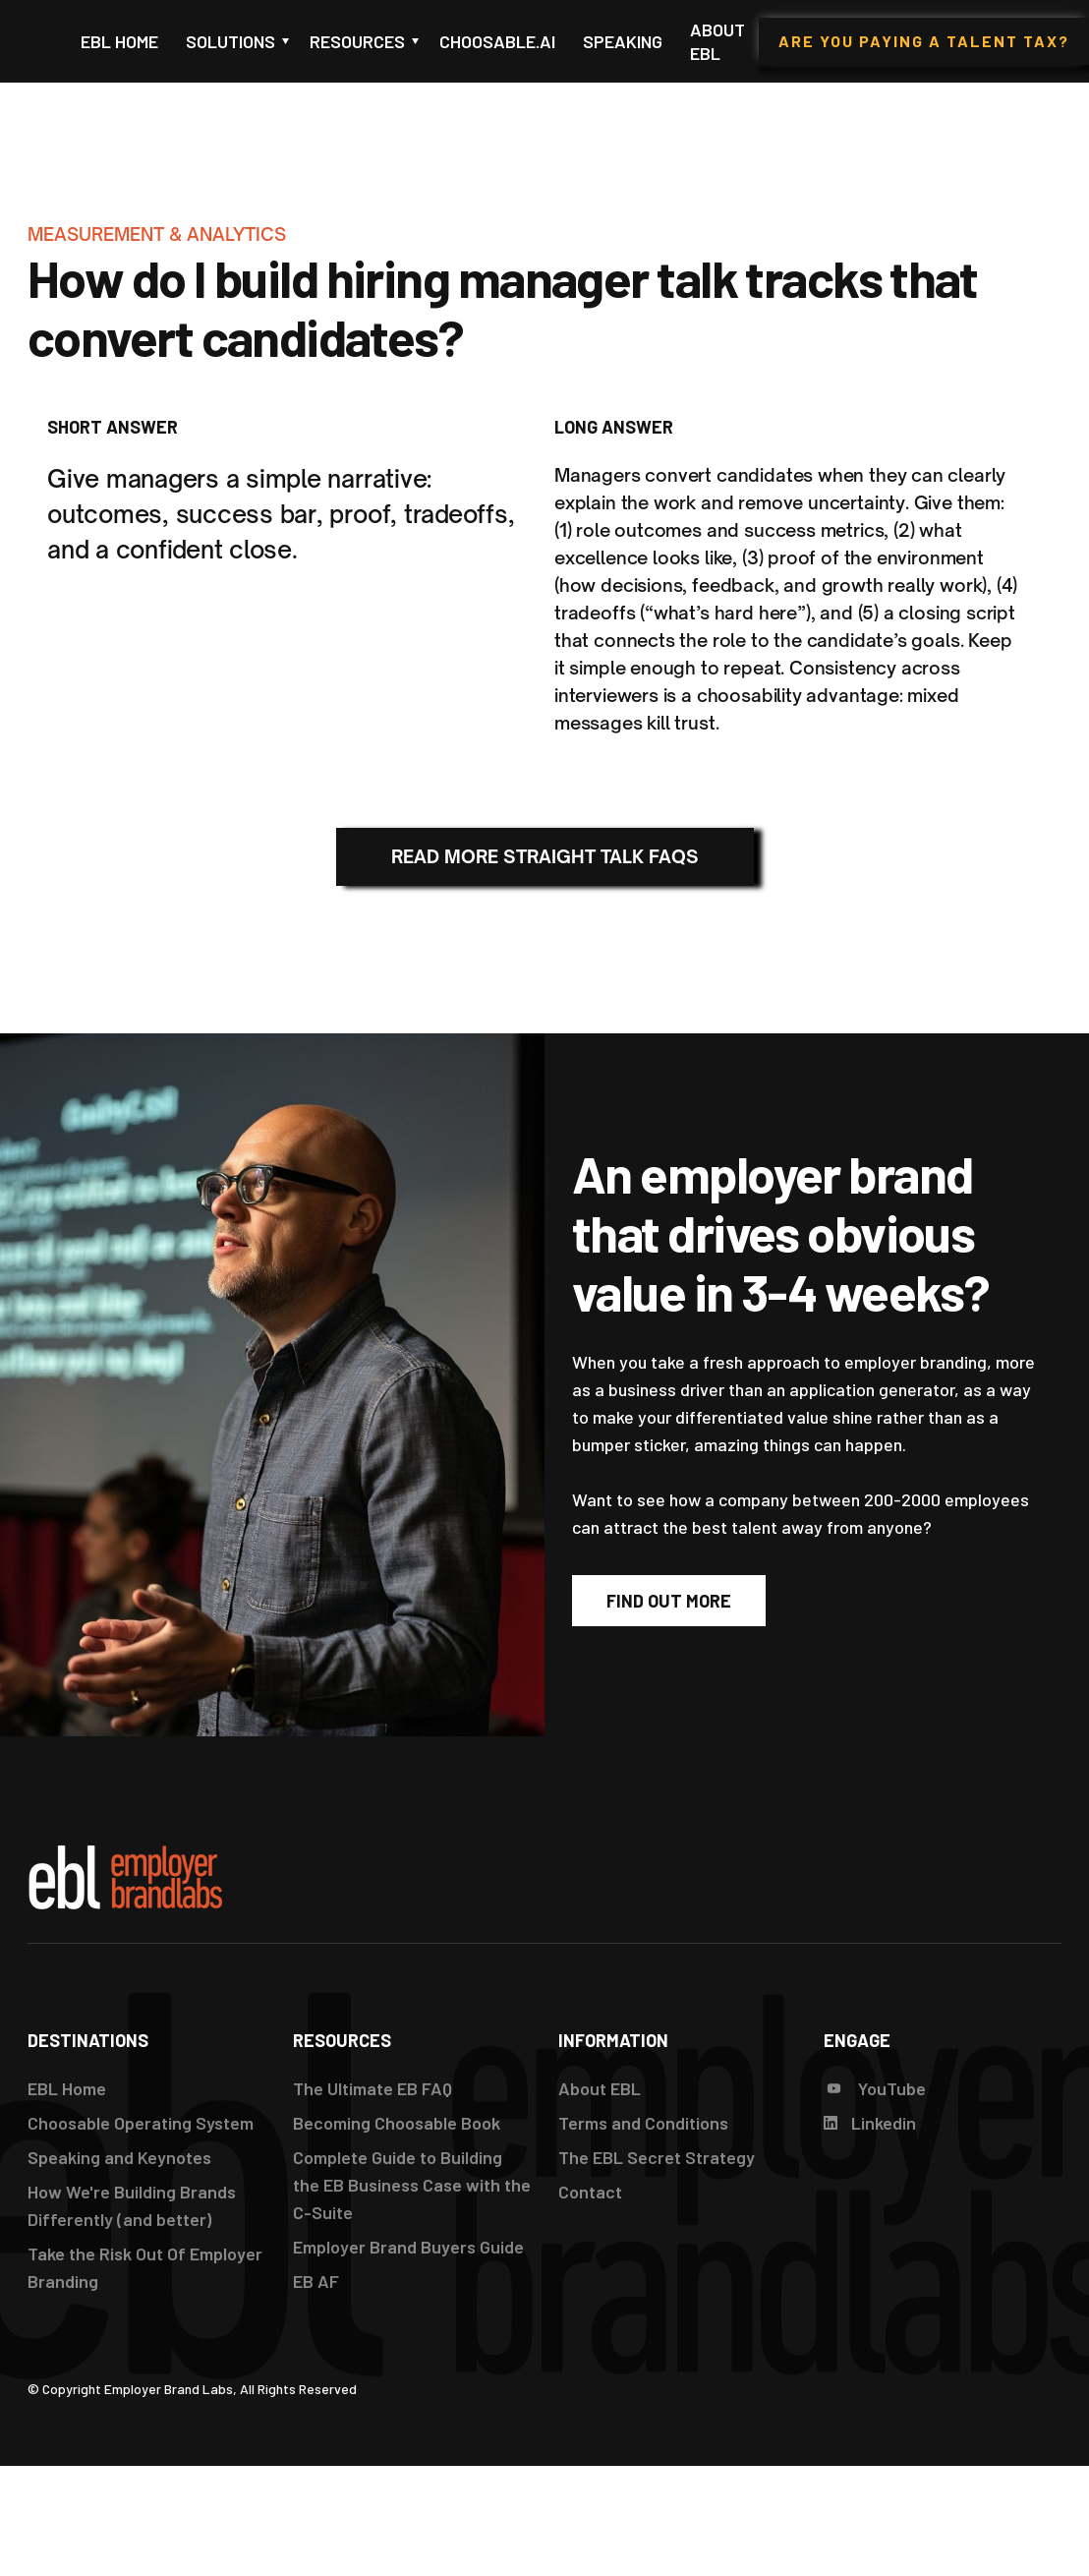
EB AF (316, 2281)
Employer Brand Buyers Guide (408, 2246)
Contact (590, 2191)
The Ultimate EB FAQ (372, 2088)
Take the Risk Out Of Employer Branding (145, 2267)
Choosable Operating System (141, 2123)
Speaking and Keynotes (119, 2157)
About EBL (717, 41)
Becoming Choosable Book (396, 2123)
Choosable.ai (497, 41)
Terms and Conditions (643, 2123)
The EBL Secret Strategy (656, 2157)
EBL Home (119, 41)
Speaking (622, 41)
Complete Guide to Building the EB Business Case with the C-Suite (412, 2184)
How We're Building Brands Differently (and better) (132, 2205)
